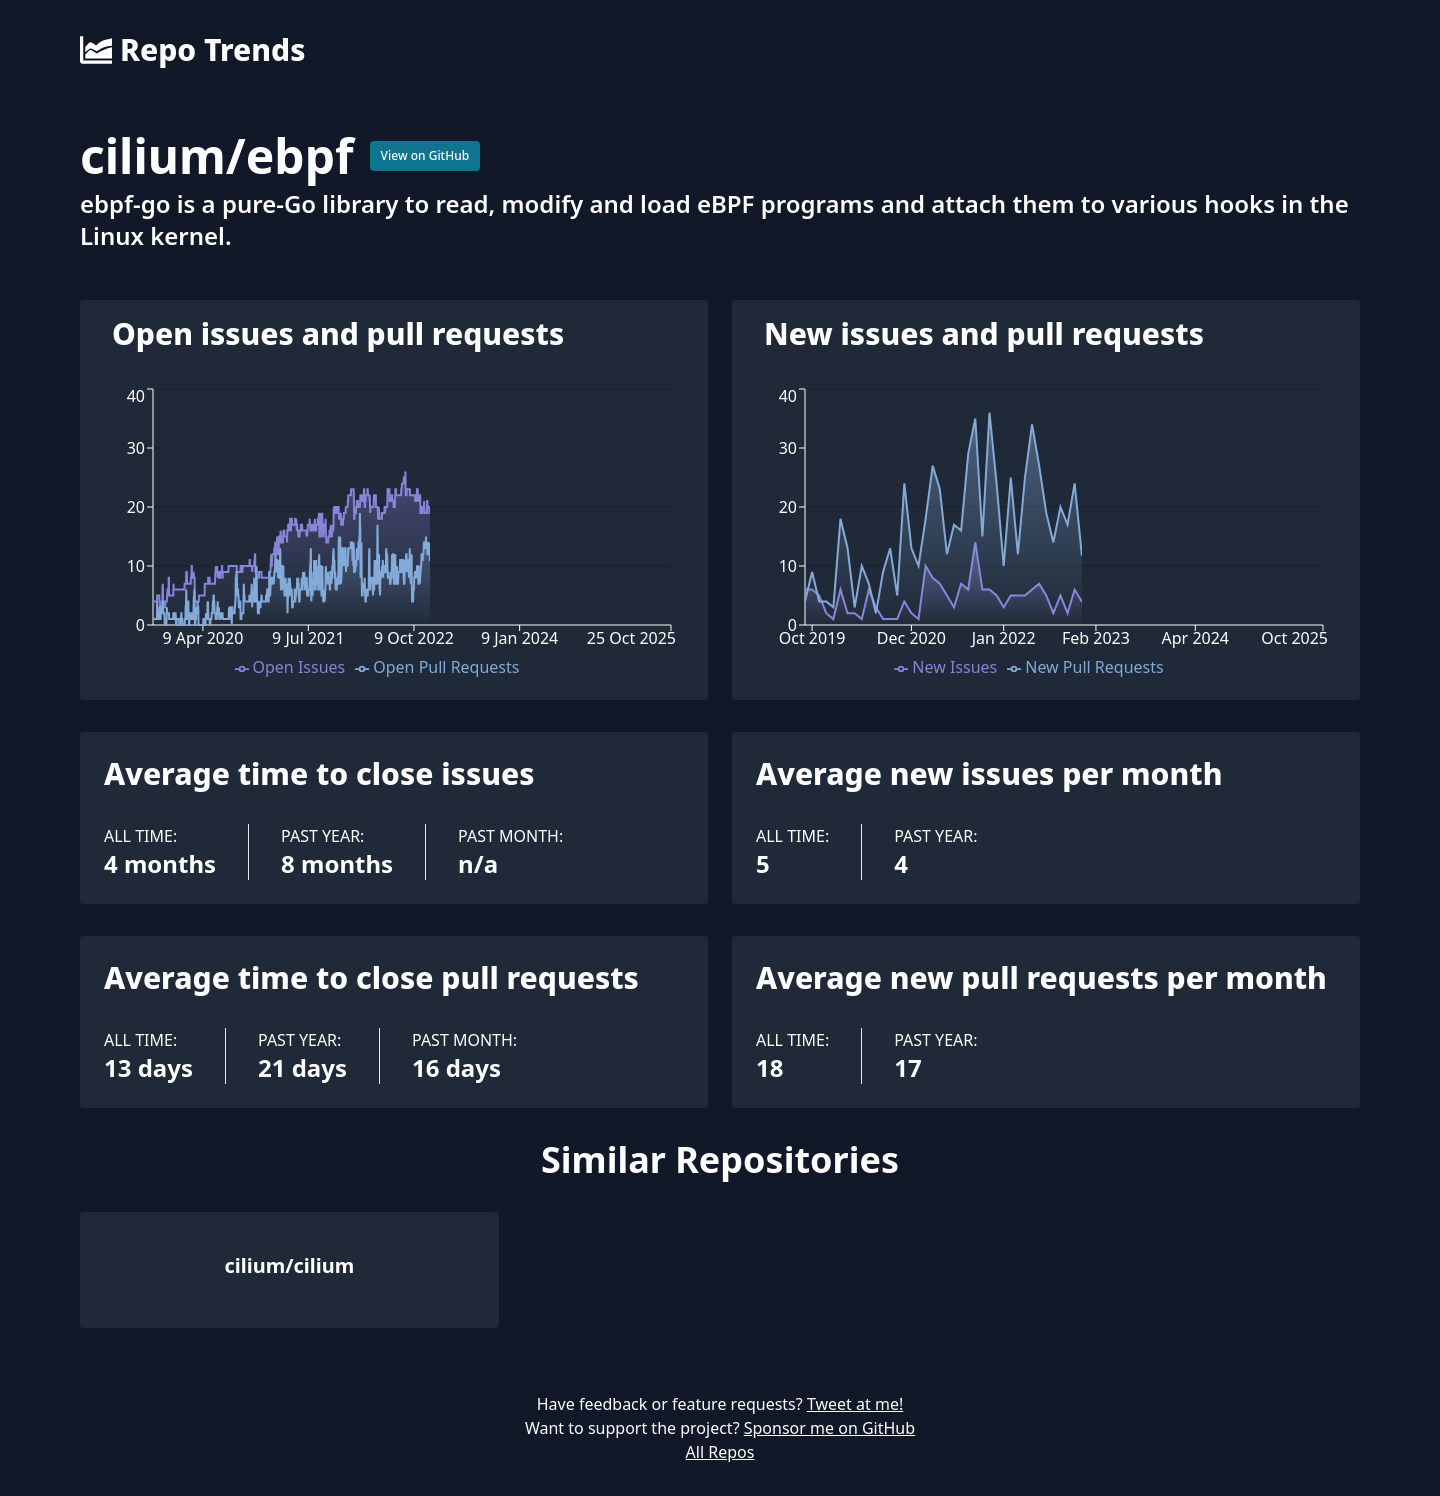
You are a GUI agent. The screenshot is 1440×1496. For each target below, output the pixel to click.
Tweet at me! (855, 1404)
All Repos (720, 1452)
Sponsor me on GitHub (829, 1428)
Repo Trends (192, 50)
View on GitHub (425, 155)
